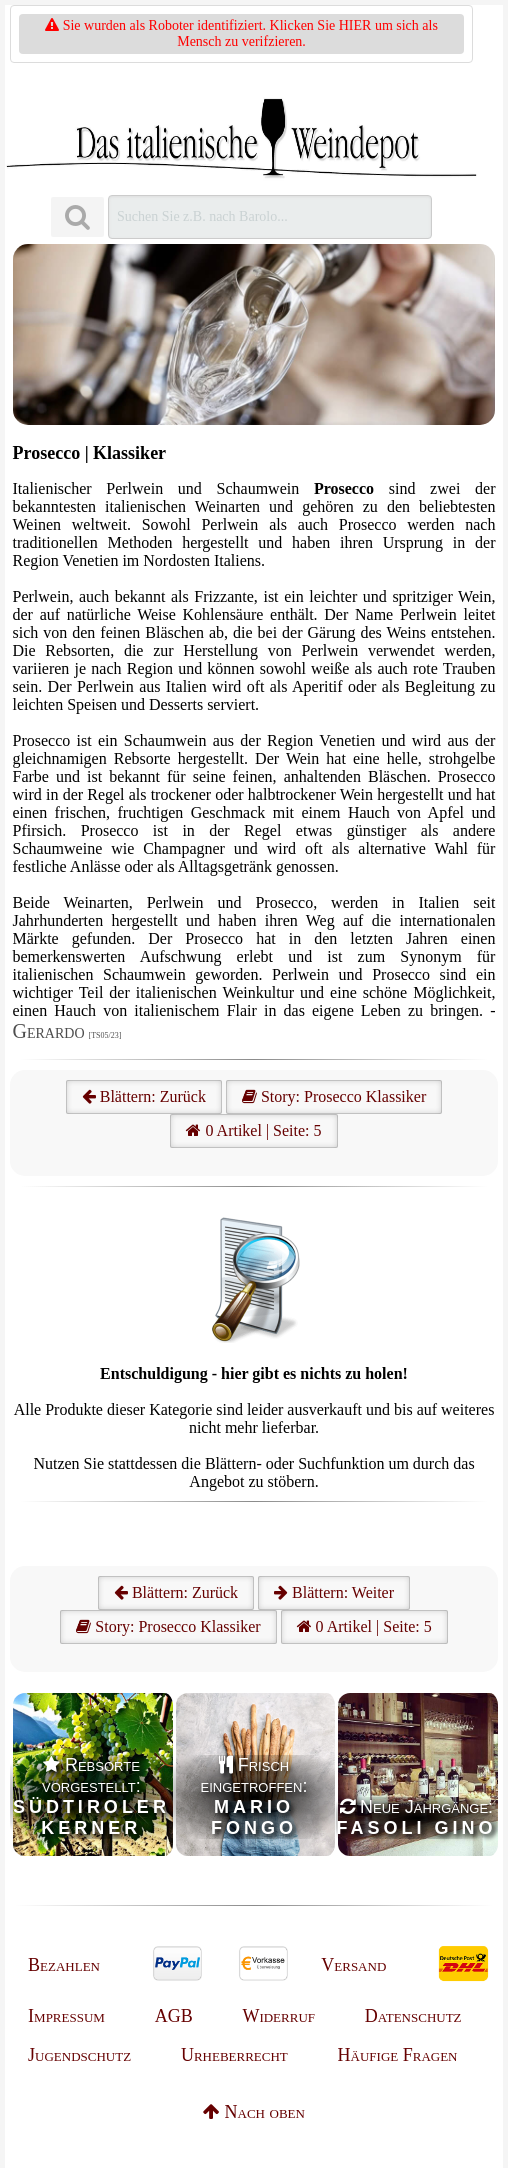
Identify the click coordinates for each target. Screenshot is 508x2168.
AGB (174, 2016)
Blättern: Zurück (144, 1096)
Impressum (66, 2016)
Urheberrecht (234, 2055)
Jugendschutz (79, 2055)
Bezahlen (64, 1965)
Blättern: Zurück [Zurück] (176, 1592)
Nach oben (254, 2112)
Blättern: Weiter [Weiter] (334, 1592)
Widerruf (278, 2016)
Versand (353, 1965)
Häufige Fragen (398, 2055)
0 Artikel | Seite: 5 (253, 1130)
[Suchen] (77, 217)
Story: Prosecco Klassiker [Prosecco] (334, 1096)
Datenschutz (413, 2016)
